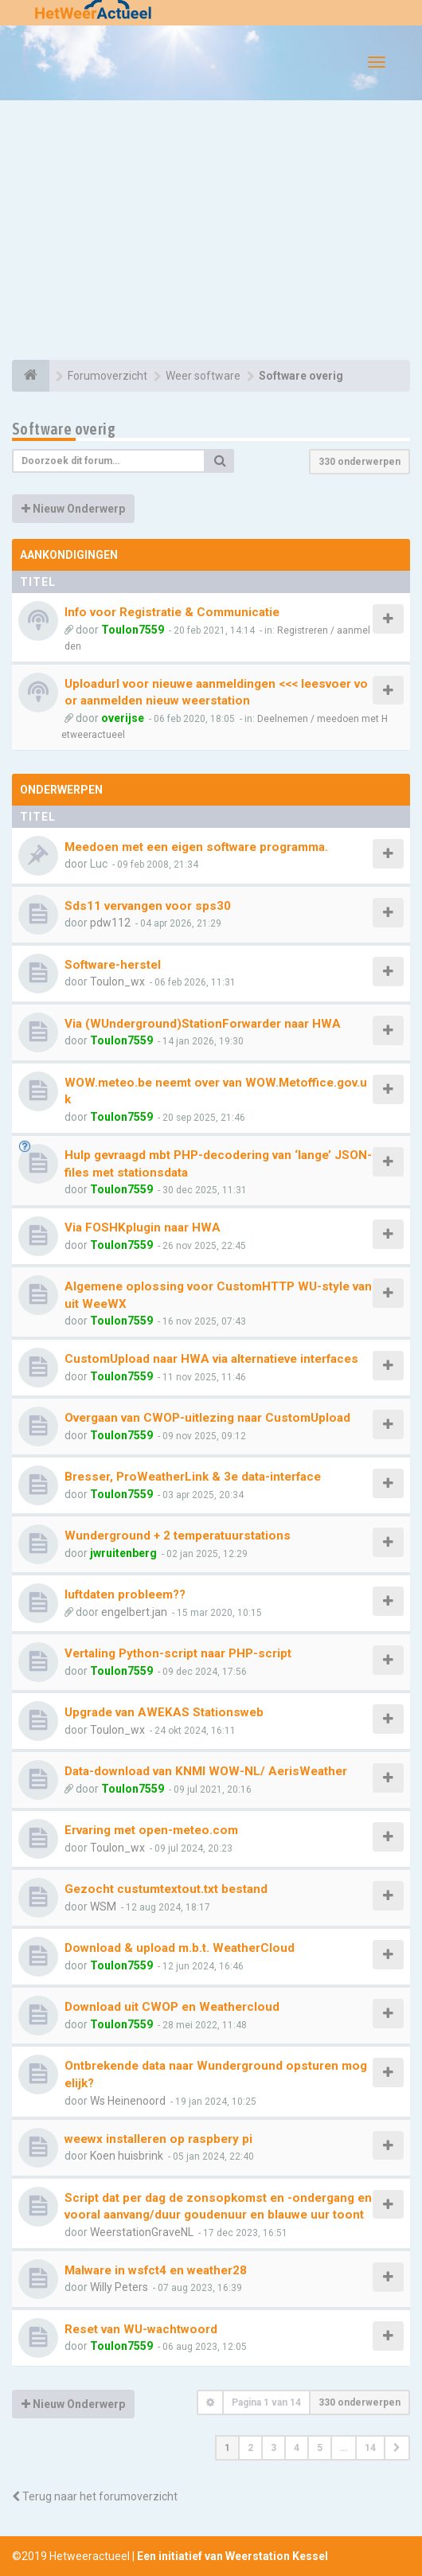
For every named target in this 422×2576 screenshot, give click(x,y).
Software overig (63, 429)
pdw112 (110, 922)
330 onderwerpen (359, 461)
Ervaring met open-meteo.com (151, 1830)
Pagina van (266, 2402)
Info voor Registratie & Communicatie (171, 612)
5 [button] (319, 2447)
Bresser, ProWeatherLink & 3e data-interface (192, 1476)
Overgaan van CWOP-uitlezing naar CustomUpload (207, 1418)
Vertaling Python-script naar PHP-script (177, 1653)
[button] (397, 2448)
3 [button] (273, 2447)
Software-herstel (112, 965)
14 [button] (370, 2447)
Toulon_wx (117, 981)
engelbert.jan (134, 1612)
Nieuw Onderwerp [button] (73, 508)
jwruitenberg (123, 1553)
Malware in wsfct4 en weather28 (155, 2270)
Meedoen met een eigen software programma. (196, 847)
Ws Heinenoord (128, 2100)
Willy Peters (119, 2287)
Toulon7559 (132, 629)
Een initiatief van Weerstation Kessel (232, 2556)
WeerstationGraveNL (141, 2232)
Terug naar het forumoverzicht (95, 2496)
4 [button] (296, 2447)
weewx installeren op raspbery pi (158, 2139)
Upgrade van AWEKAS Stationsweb (164, 1712)
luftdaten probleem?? (125, 1594)
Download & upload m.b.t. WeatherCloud (179, 1948)
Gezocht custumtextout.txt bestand (166, 1889)
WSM (103, 1906)
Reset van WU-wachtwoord (140, 2329)
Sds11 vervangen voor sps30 (147, 906)
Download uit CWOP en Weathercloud (171, 2007)
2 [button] (250, 2447)
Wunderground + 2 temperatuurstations (177, 1535)
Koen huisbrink (126, 2155)
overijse (122, 718)
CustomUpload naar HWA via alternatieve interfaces (211, 1359)
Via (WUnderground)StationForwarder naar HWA (202, 1024)
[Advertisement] (211, 232)
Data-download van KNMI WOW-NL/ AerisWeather (205, 1771)
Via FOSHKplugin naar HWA (142, 1227)
